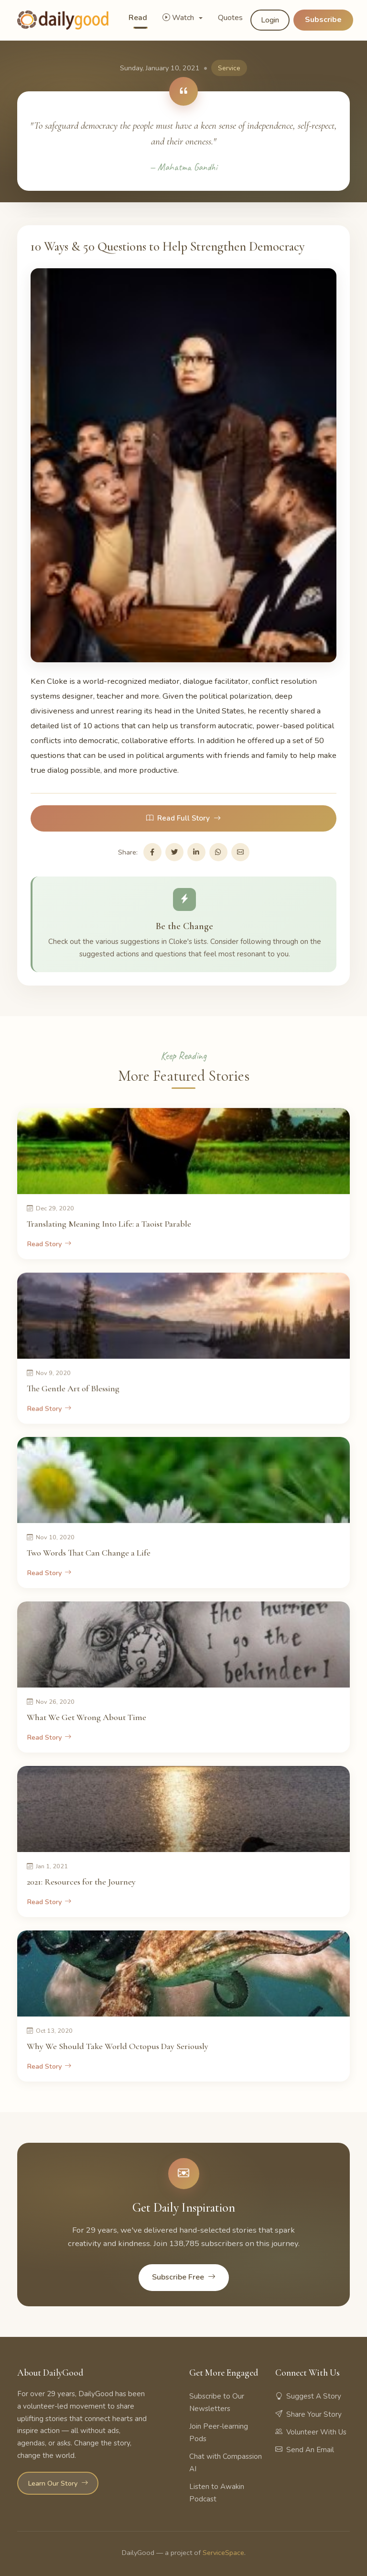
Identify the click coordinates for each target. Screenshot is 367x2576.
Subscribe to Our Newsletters (216, 2402)
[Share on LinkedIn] (196, 852)
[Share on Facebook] (152, 852)
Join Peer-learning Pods (218, 2433)
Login (270, 20)
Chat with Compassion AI (225, 2463)
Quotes (230, 17)
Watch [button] (179, 17)
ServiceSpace (223, 2552)
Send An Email (304, 2450)
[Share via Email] (240, 852)
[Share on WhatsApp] (218, 852)
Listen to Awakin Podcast (216, 2493)
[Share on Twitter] (174, 852)
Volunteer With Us (310, 2432)
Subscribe (323, 19)
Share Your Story (308, 2414)
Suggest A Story (308, 2396)
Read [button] (138, 17)
